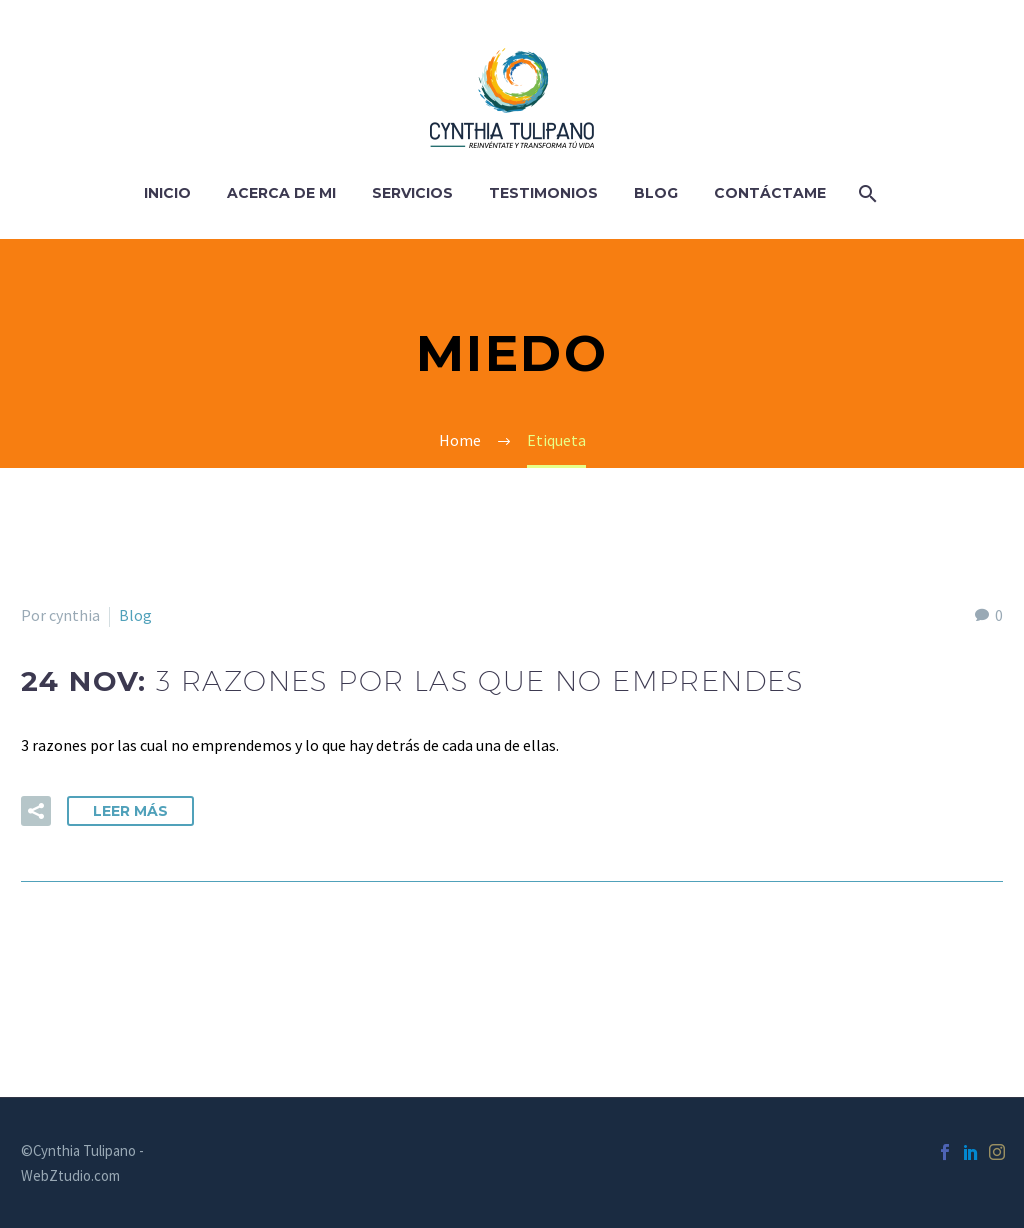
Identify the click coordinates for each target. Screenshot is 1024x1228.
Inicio (167, 193)
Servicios (412, 193)
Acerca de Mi (281, 193)
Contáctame (770, 193)
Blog (656, 193)
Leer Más (130, 811)
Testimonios (543, 193)
